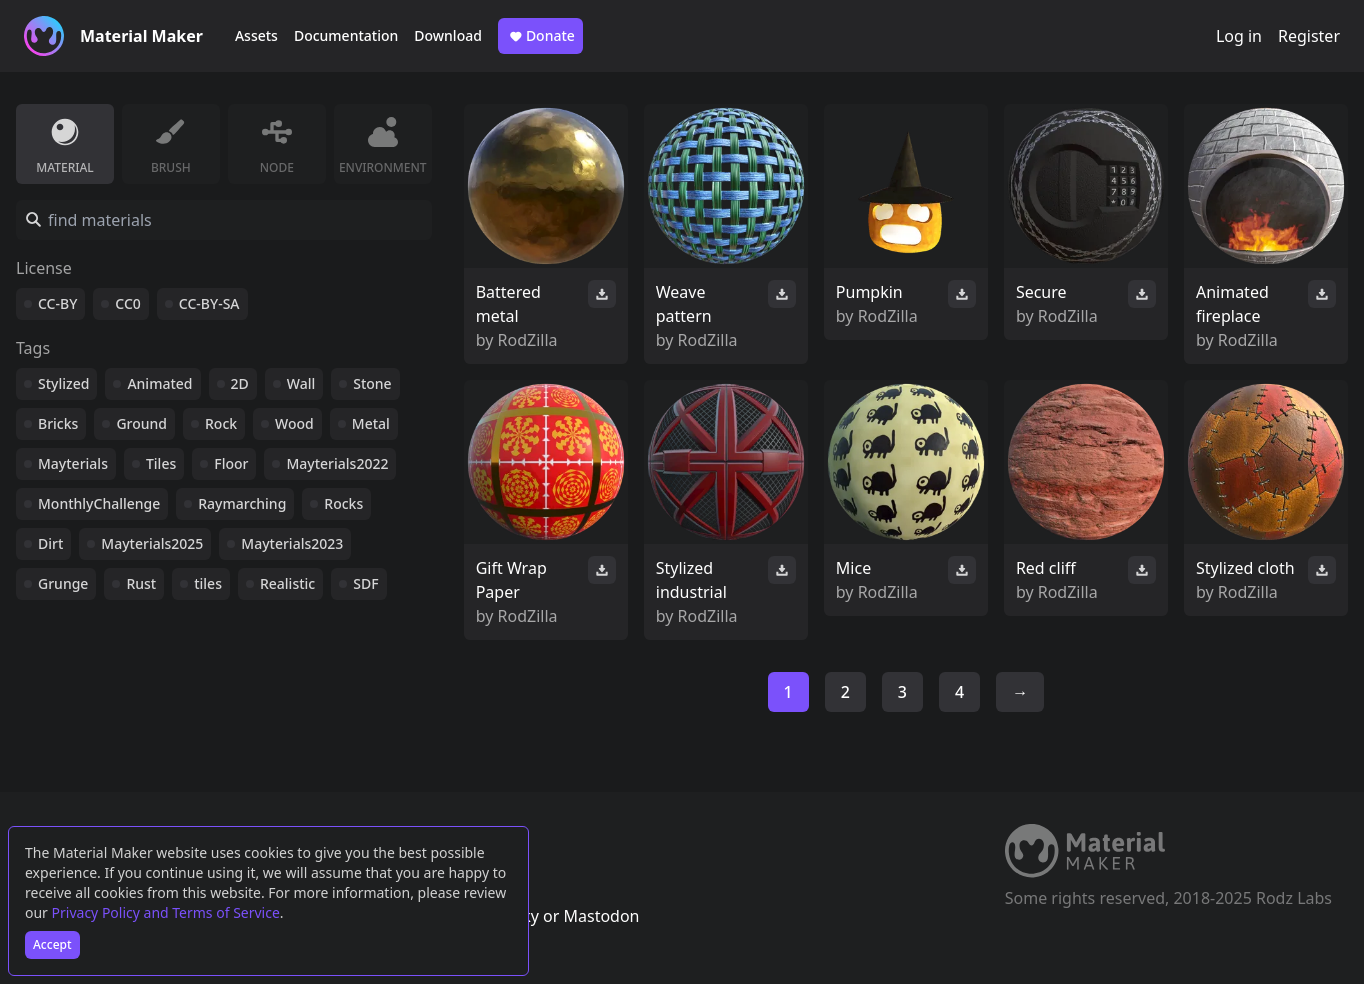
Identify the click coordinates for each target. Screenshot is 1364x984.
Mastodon (601, 916)
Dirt (50, 543)
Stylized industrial (691, 580)
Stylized (63, 383)
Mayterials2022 (337, 463)
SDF (365, 583)
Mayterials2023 (292, 543)
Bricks (58, 423)
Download (448, 35)
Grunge (63, 583)
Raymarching (242, 503)
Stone (372, 383)
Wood (294, 423)
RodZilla (528, 340)
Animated (159, 383)
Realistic (287, 583)
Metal (371, 423)
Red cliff (1046, 568)
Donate (540, 36)
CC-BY (57, 303)
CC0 (128, 303)
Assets (256, 35)
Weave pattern (684, 304)
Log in (1239, 36)
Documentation (346, 35)
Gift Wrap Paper (511, 580)
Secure (1041, 292)
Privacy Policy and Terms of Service (166, 912)
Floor (231, 463)
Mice (853, 568)
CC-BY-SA (209, 303)
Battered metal (508, 304)
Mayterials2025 (152, 543)
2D (240, 383)
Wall (301, 383)
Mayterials (73, 463)
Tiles (161, 463)
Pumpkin (869, 292)
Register (1309, 36)
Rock (221, 423)
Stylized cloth (1245, 568)
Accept (52, 944)
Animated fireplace (1232, 304)
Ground (141, 423)
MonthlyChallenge (99, 503)
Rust (141, 583)
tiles (208, 583)
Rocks (343, 503)
